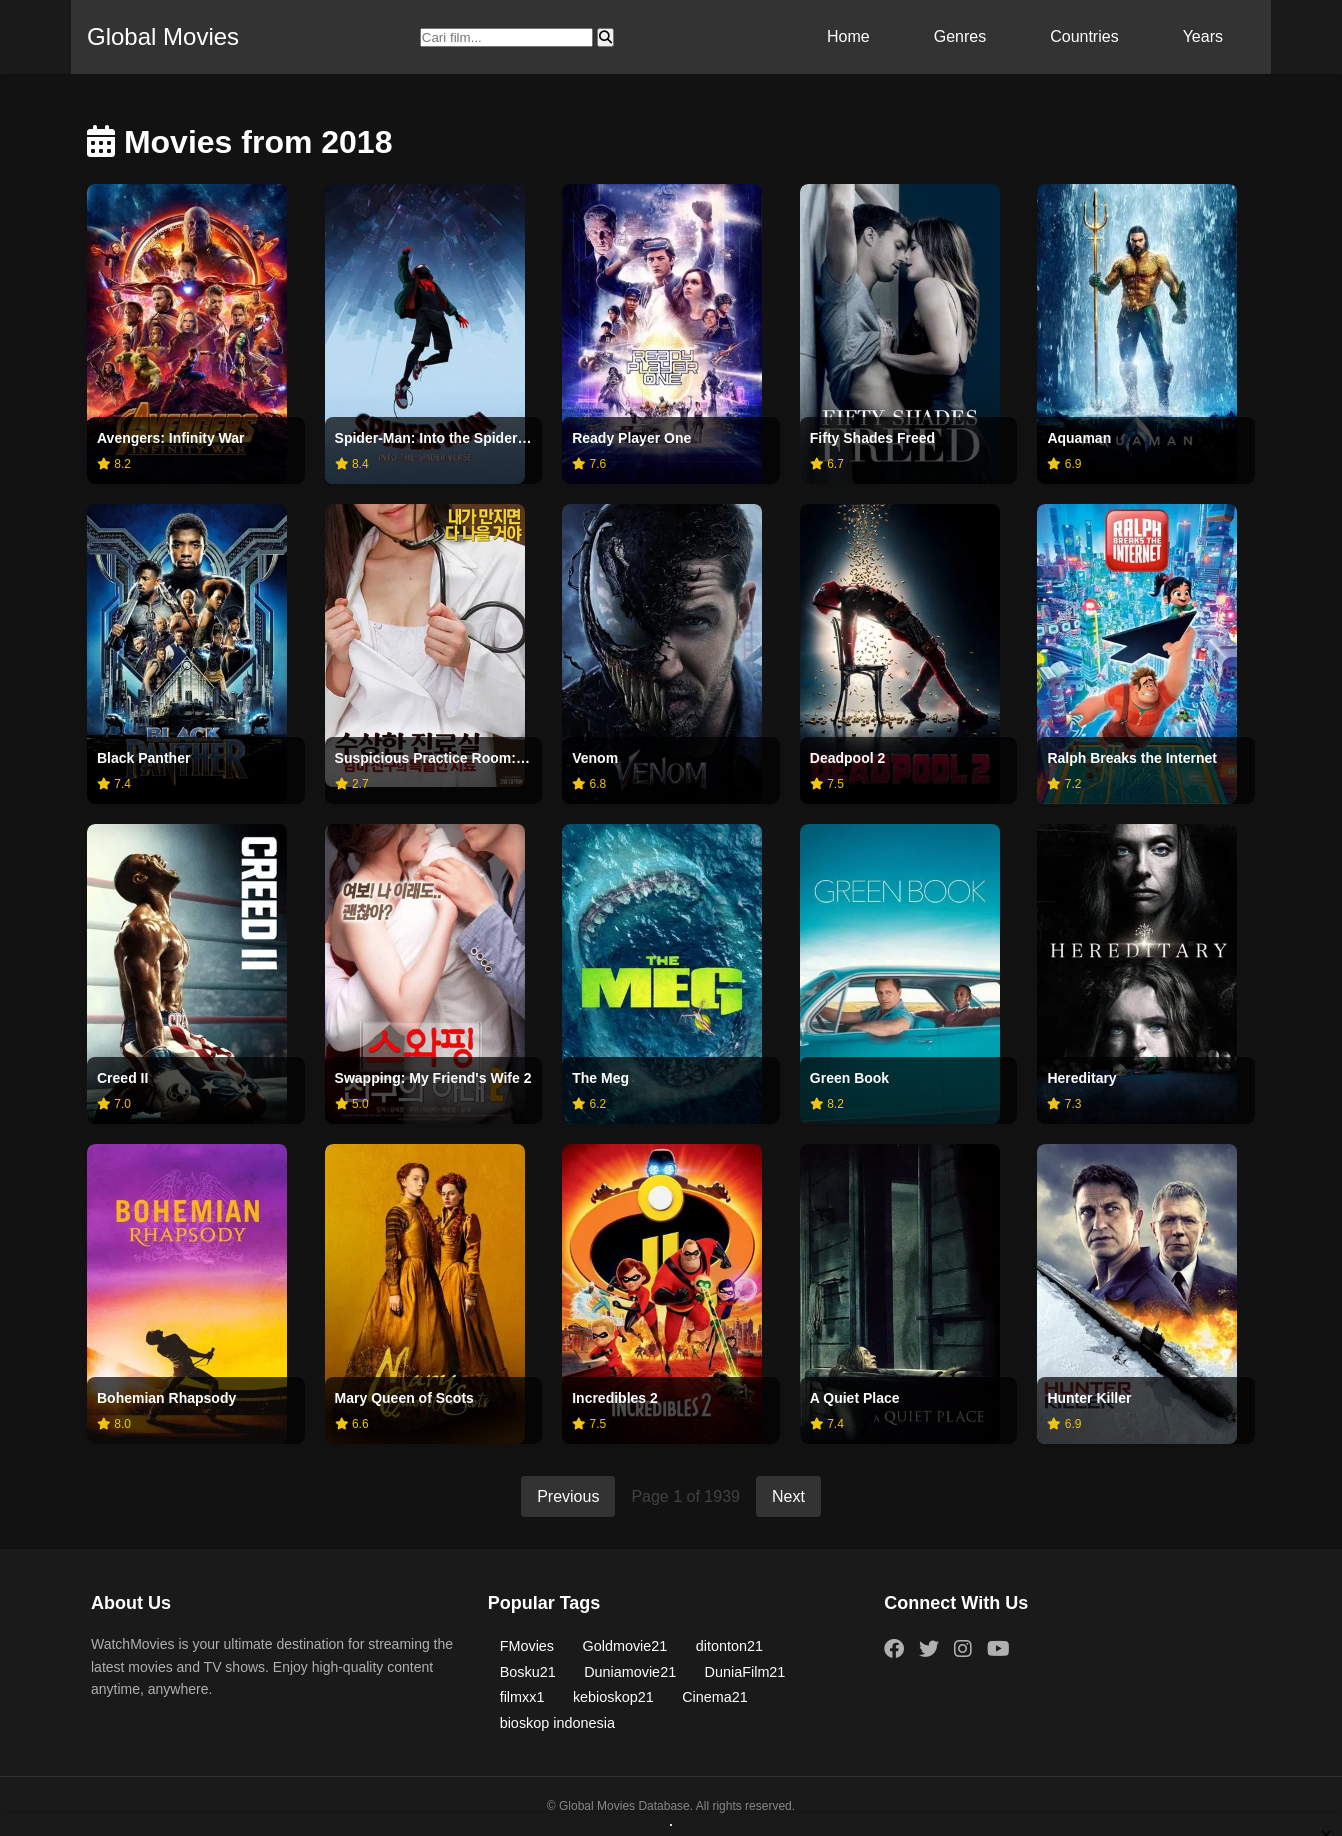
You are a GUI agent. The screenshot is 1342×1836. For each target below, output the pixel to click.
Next (788, 1496)
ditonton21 (729, 1646)
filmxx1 (522, 1697)
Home (848, 36)
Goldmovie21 (625, 1646)
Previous (568, 1496)
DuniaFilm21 (745, 1672)
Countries (1084, 36)
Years (1203, 36)
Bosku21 (528, 1672)
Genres (960, 36)
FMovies (527, 1646)
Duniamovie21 (630, 1672)
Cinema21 (715, 1697)
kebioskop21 (613, 1697)
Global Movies (163, 36)
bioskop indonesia (557, 1723)
